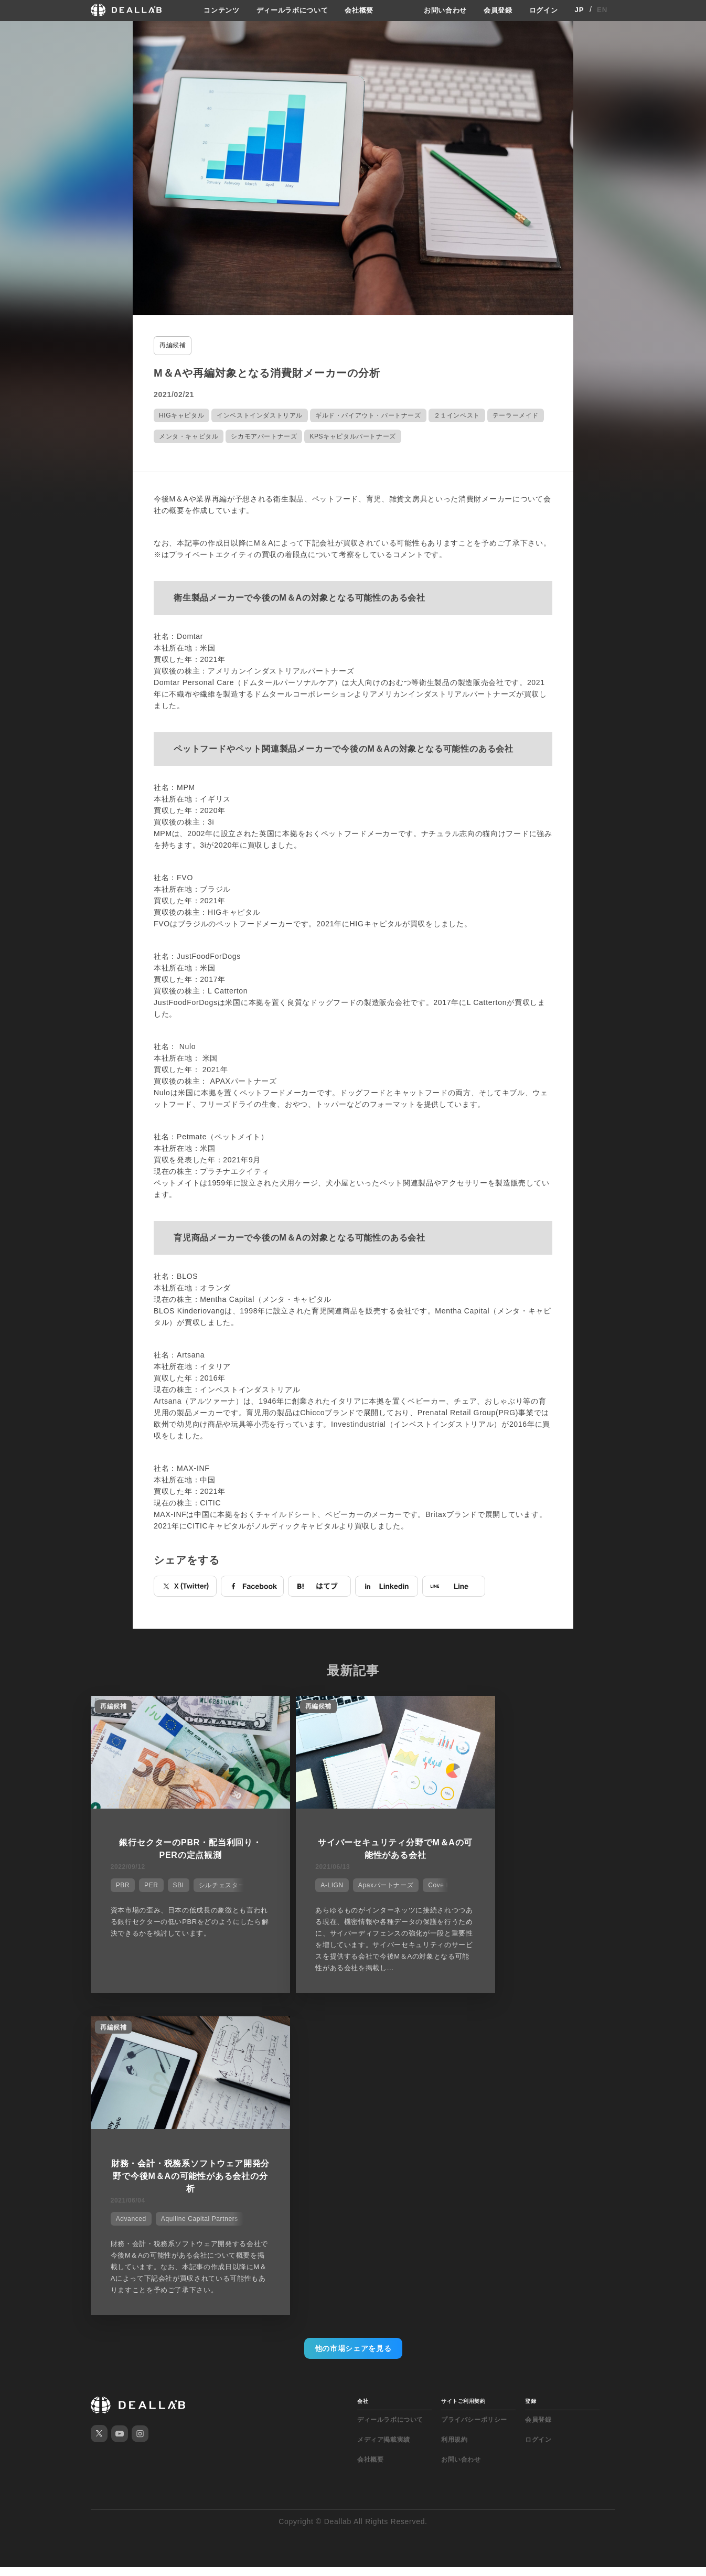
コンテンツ (214, 10)
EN (602, 10)
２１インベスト (457, 414)
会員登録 (494, 10)
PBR (119, 1881)
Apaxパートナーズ (354, 1881)
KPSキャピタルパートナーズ (352, 435)
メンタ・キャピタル (188, 435)
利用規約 (454, 2124)
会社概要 (359, 10)
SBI (175, 1881)
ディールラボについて (288, 10)
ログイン (542, 10)
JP (579, 10)
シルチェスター (219, 1881)
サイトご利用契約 (463, 2085)
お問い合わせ (439, 10)
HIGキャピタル (181, 414)
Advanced (482, 1894)
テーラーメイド (516, 414)
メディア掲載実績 (383, 2124)
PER (148, 1881)
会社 (362, 2085)
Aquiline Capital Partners (551, 1894)
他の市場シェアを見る (353, 2032)
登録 (530, 2085)
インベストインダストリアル (260, 414)
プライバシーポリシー (474, 2104)
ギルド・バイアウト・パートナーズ (368, 414)
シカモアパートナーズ (264, 435)
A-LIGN (301, 1881)
